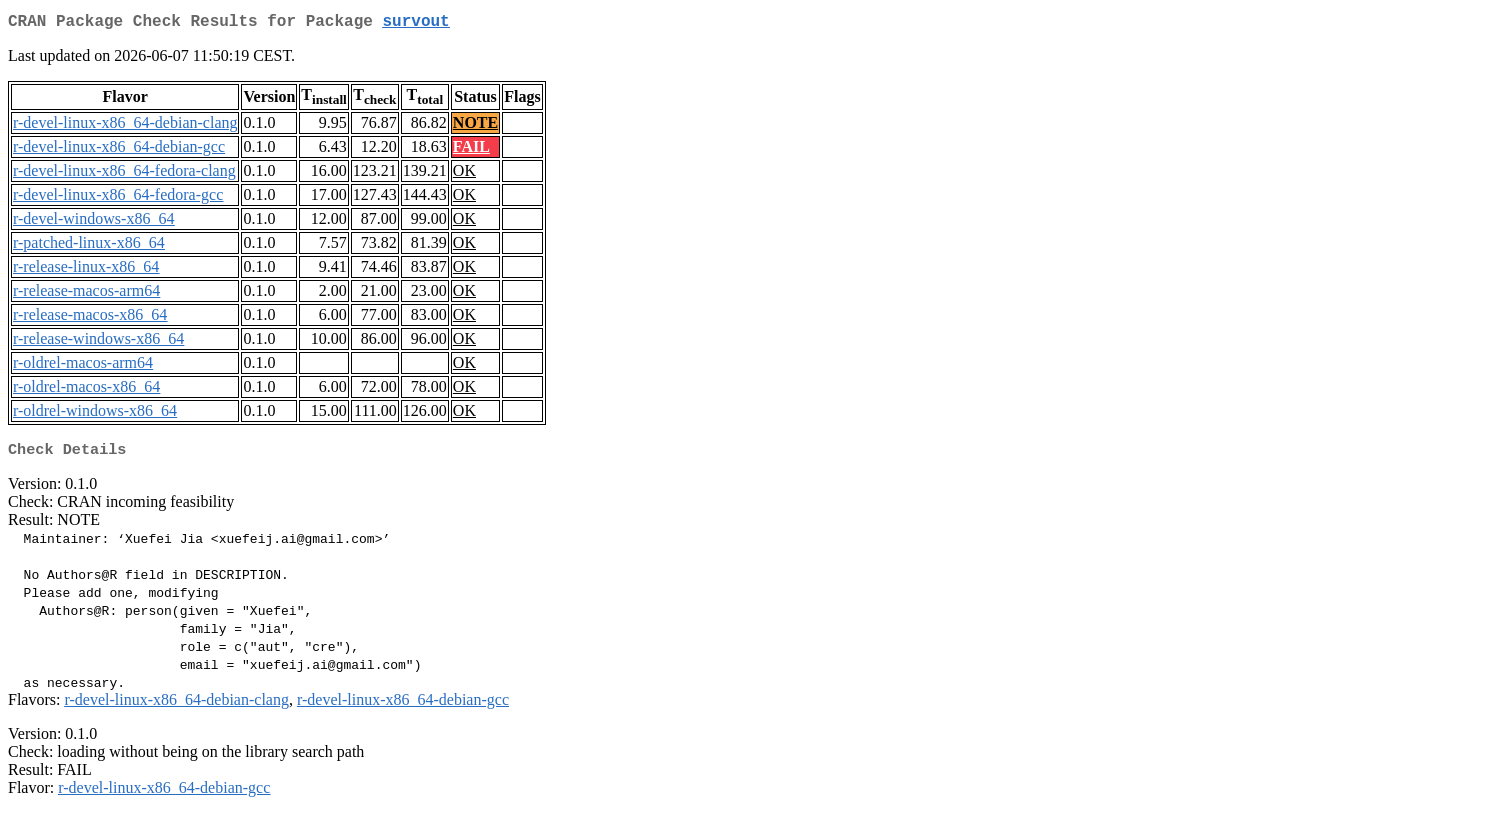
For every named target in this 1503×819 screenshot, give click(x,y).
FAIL (471, 150)
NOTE (475, 126)
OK (464, 174)
